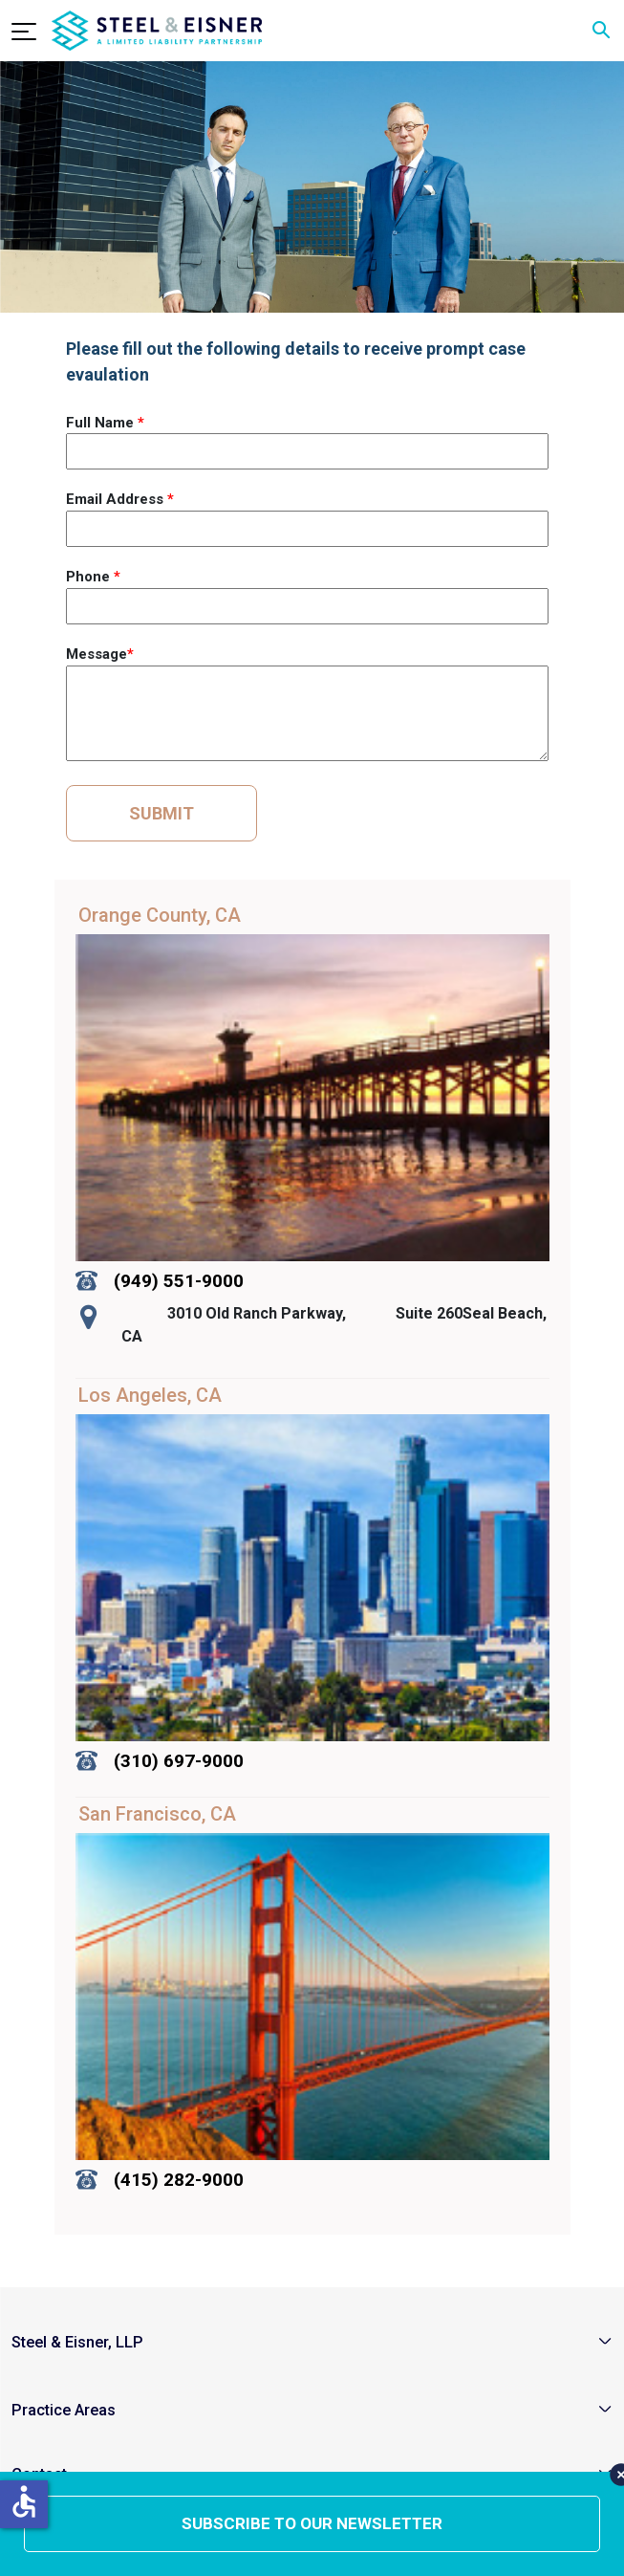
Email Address (120, 499)
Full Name (105, 422)
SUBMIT (161, 813)
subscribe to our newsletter (312, 2523)
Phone (93, 576)
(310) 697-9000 (179, 1761)
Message (100, 654)
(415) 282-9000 (179, 2180)
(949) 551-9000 (179, 1281)
